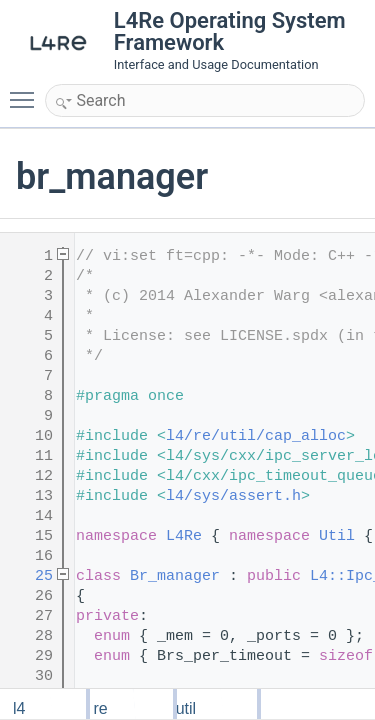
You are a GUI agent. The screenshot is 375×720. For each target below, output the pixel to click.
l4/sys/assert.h (233, 496)
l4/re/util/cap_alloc (256, 436)
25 (30, 576)
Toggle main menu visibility (27, 91)
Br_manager (175, 576)
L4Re (184, 536)
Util (337, 536)
